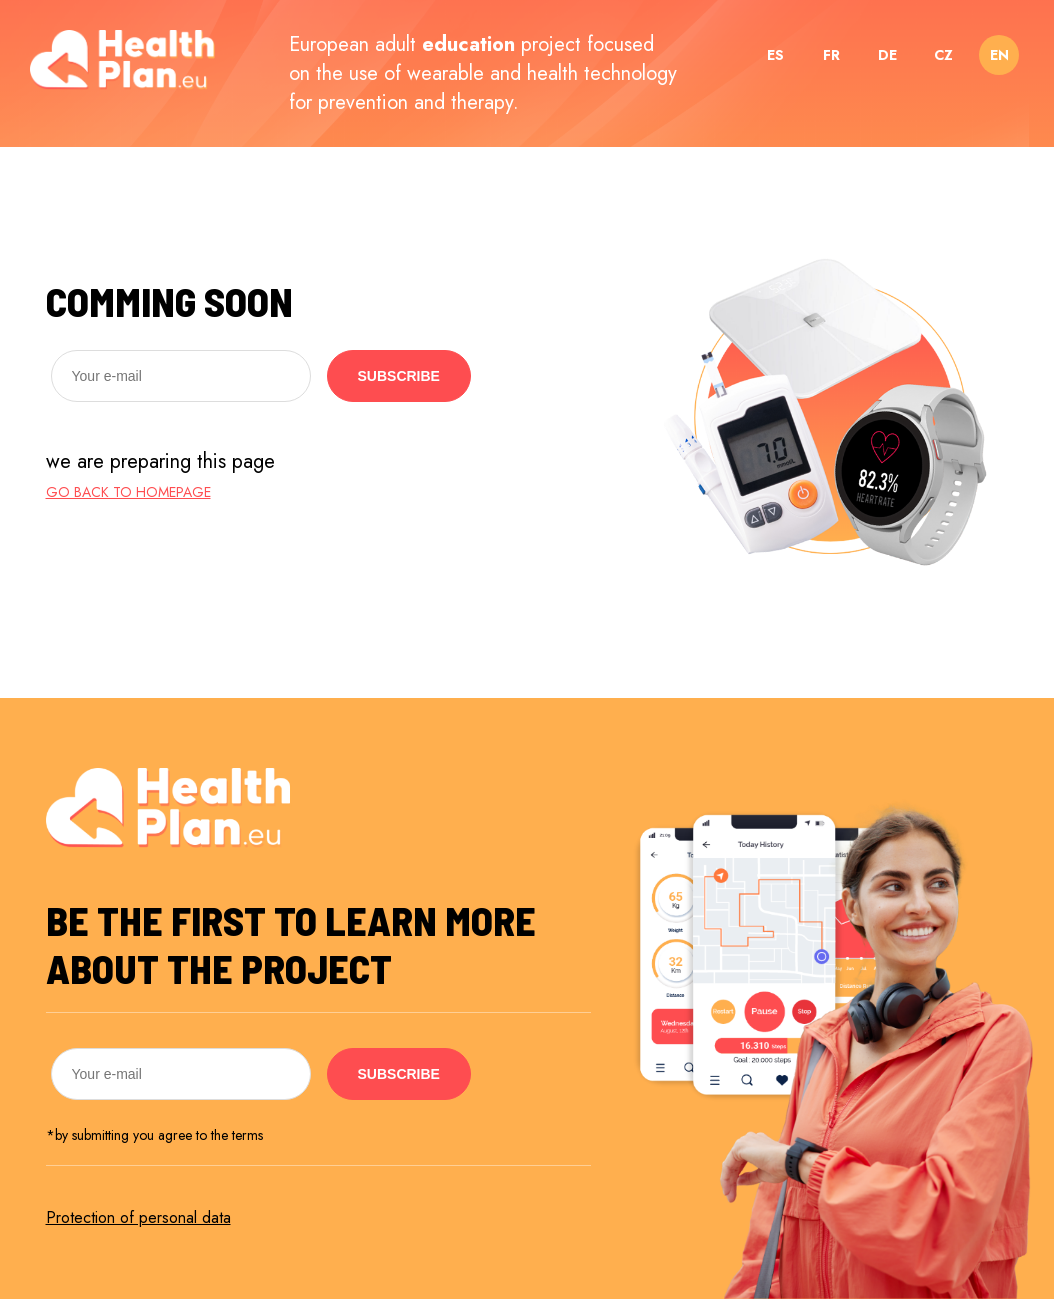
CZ (943, 55)
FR (831, 55)
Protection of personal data (138, 1217)
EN (999, 55)
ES (775, 55)
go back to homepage (128, 492)
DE (887, 55)
